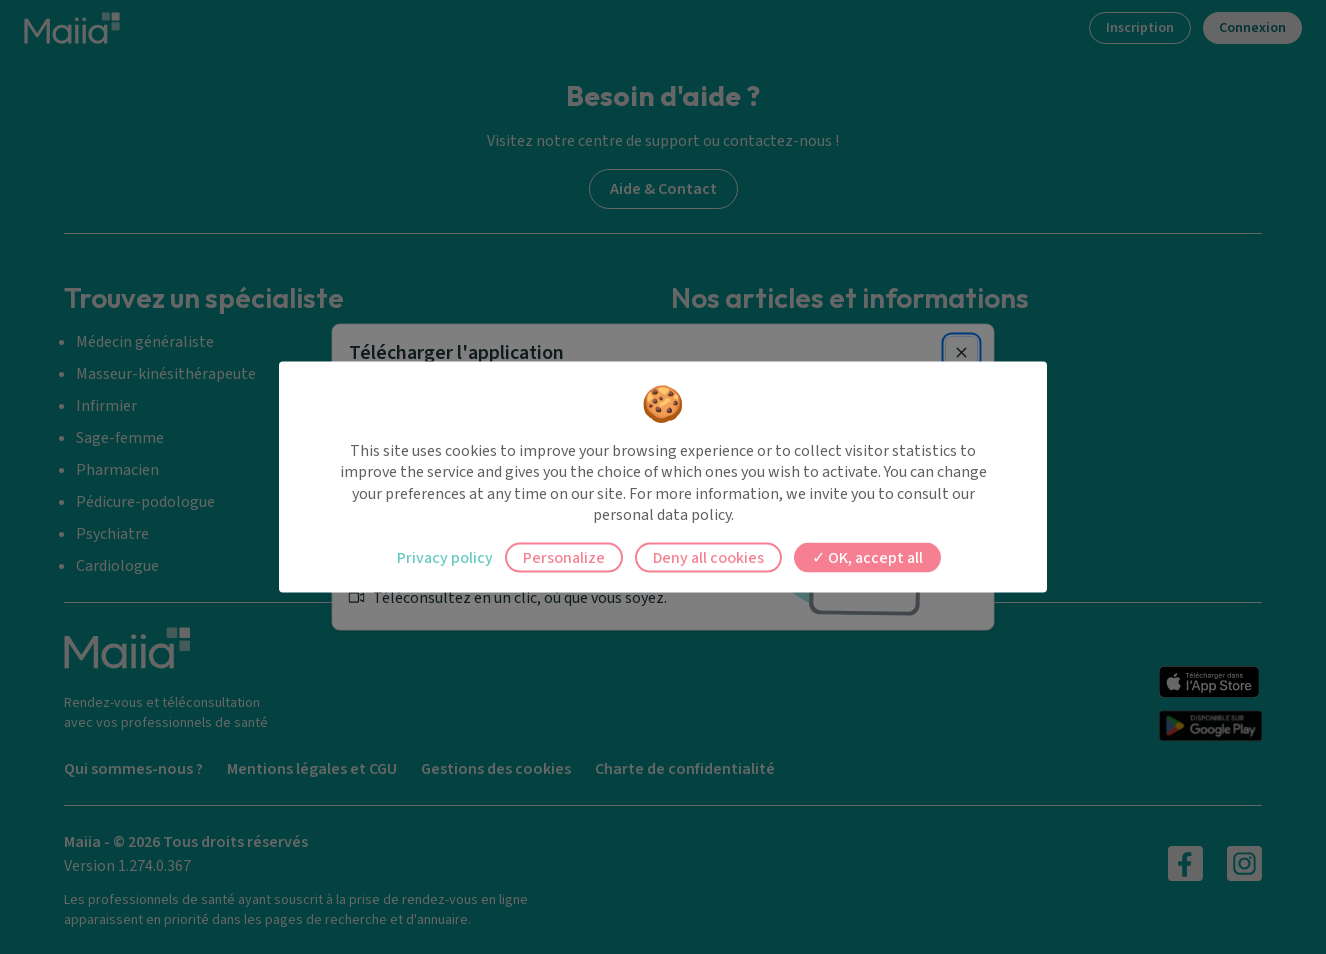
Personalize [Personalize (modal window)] (564, 557)
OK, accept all (867, 557)
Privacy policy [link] (445, 557)
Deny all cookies (708, 557)
